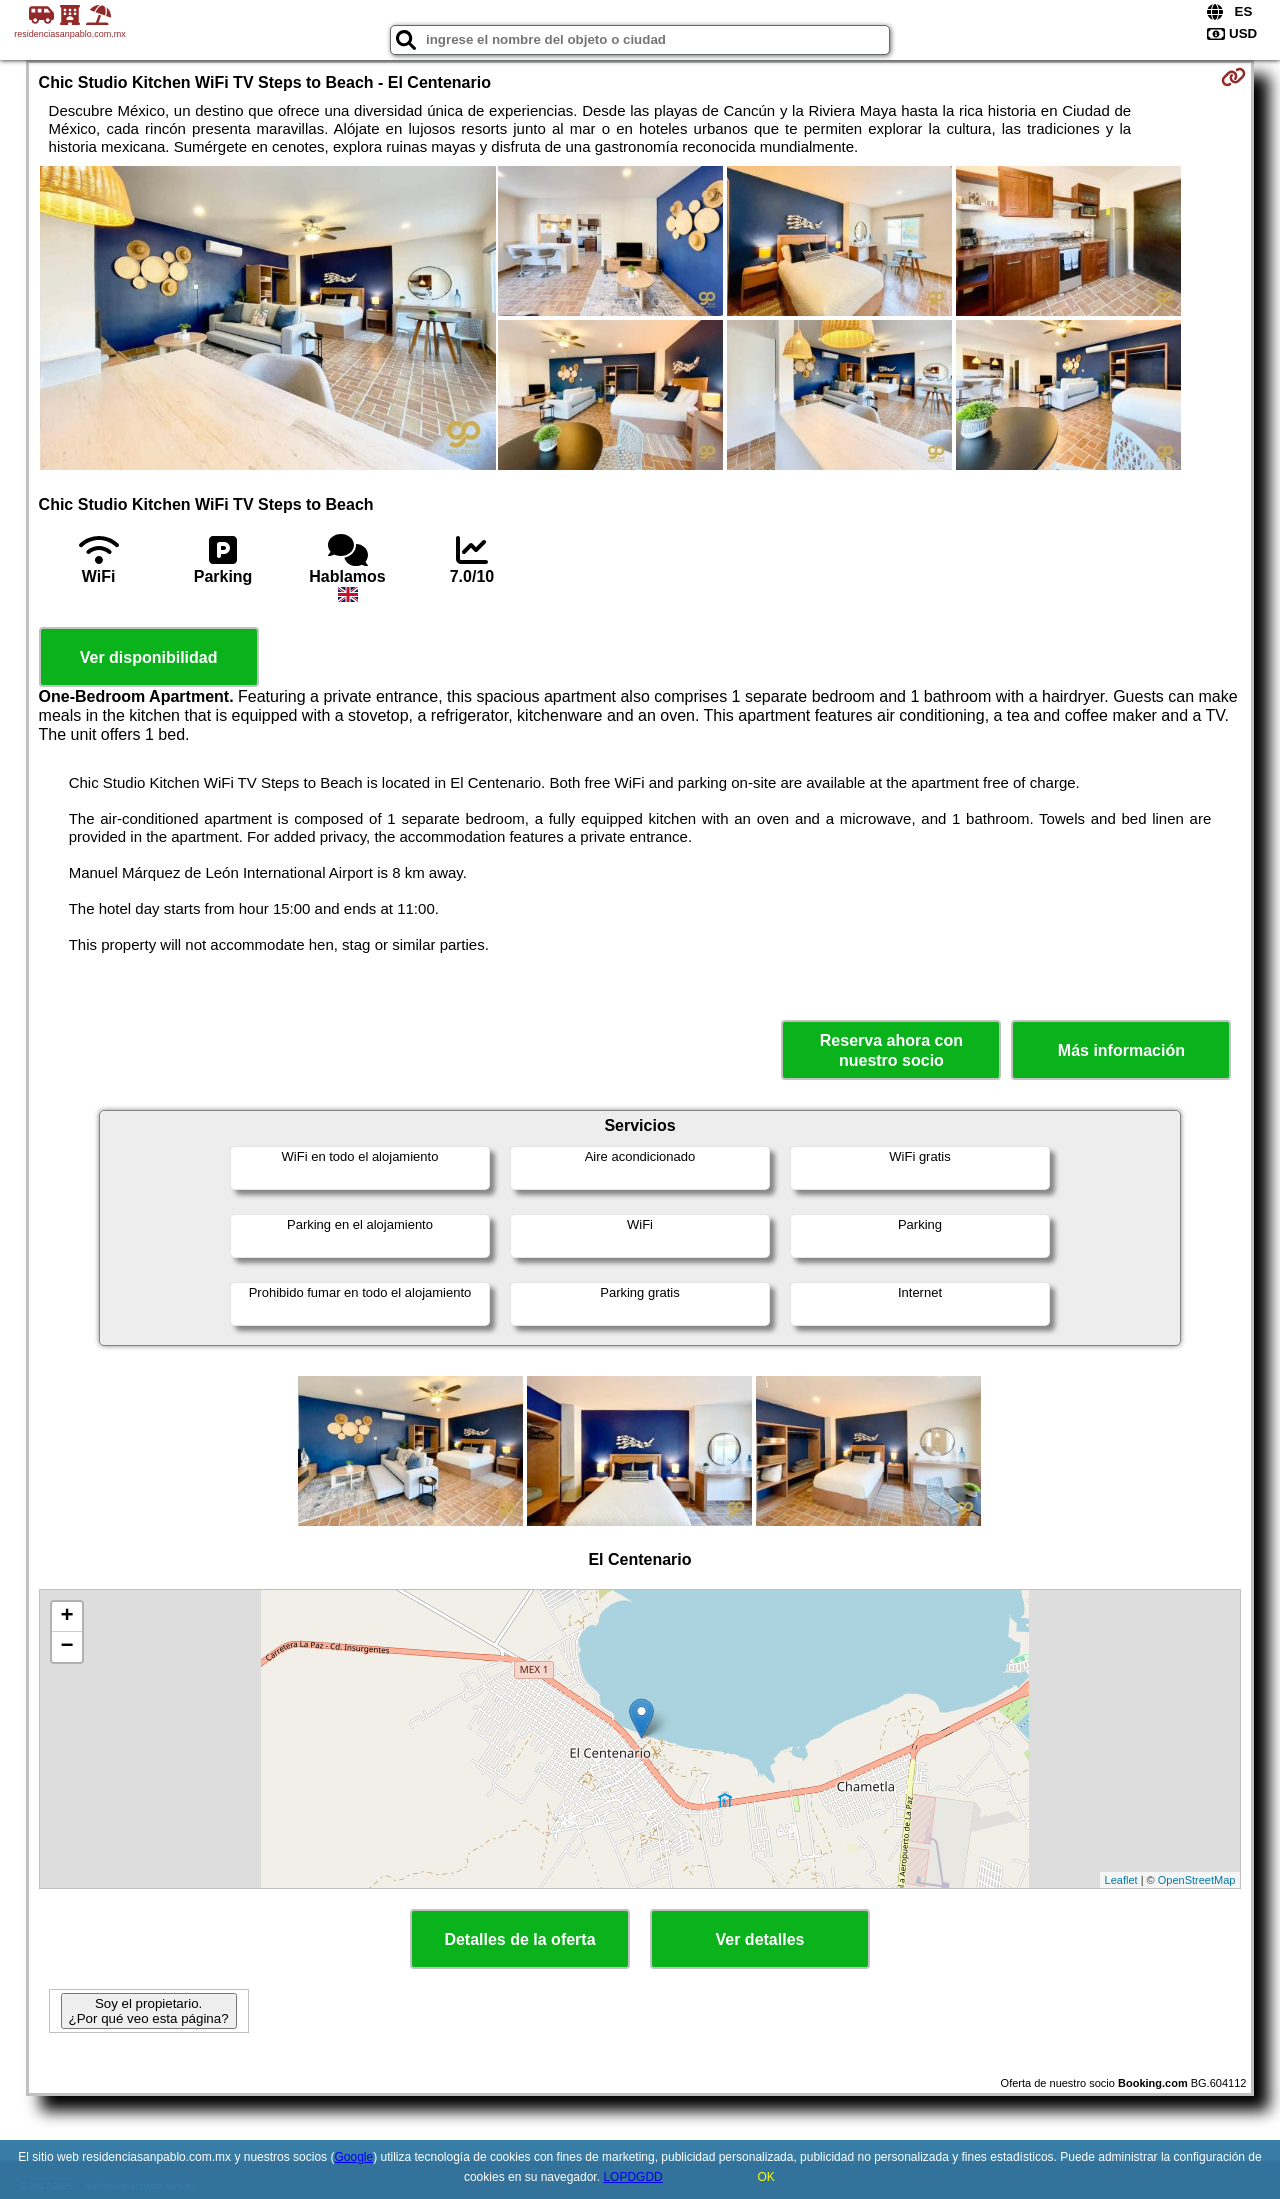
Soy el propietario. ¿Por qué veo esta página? (149, 2011)
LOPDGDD (632, 2177)
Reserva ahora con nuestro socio (891, 1050)
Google (353, 2157)
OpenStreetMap (1197, 1880)
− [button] (66, 1647)
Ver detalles (760, 1939)
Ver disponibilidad (149, 657)
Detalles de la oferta (519, 1939)
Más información (1121, 1050)
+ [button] (66, 1617)
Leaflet (1121, 1880)
